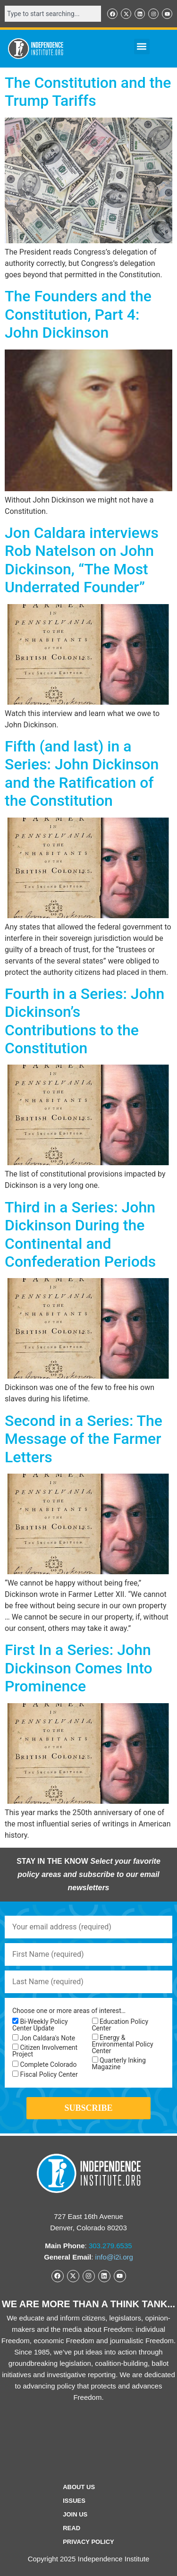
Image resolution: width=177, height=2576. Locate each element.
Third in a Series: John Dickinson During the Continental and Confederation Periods (80, 1234)
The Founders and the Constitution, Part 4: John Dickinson (78, 314)
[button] (142, 46)
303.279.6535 (110, 2246)
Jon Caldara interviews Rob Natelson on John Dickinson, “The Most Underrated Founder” (82, 560)
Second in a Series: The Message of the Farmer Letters (83, 1439)
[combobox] (53, 14)
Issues (74, 2500)
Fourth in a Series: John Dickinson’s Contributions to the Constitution (84, 1021)
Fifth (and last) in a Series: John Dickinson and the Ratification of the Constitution (82, 773)
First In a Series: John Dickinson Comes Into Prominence (78, 1668)
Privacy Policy (88, 2541)
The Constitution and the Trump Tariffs (88, 92)
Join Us (75, 2514)
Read (71, 2528)
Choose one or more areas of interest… (69, 2010)
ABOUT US (79, 2487)
